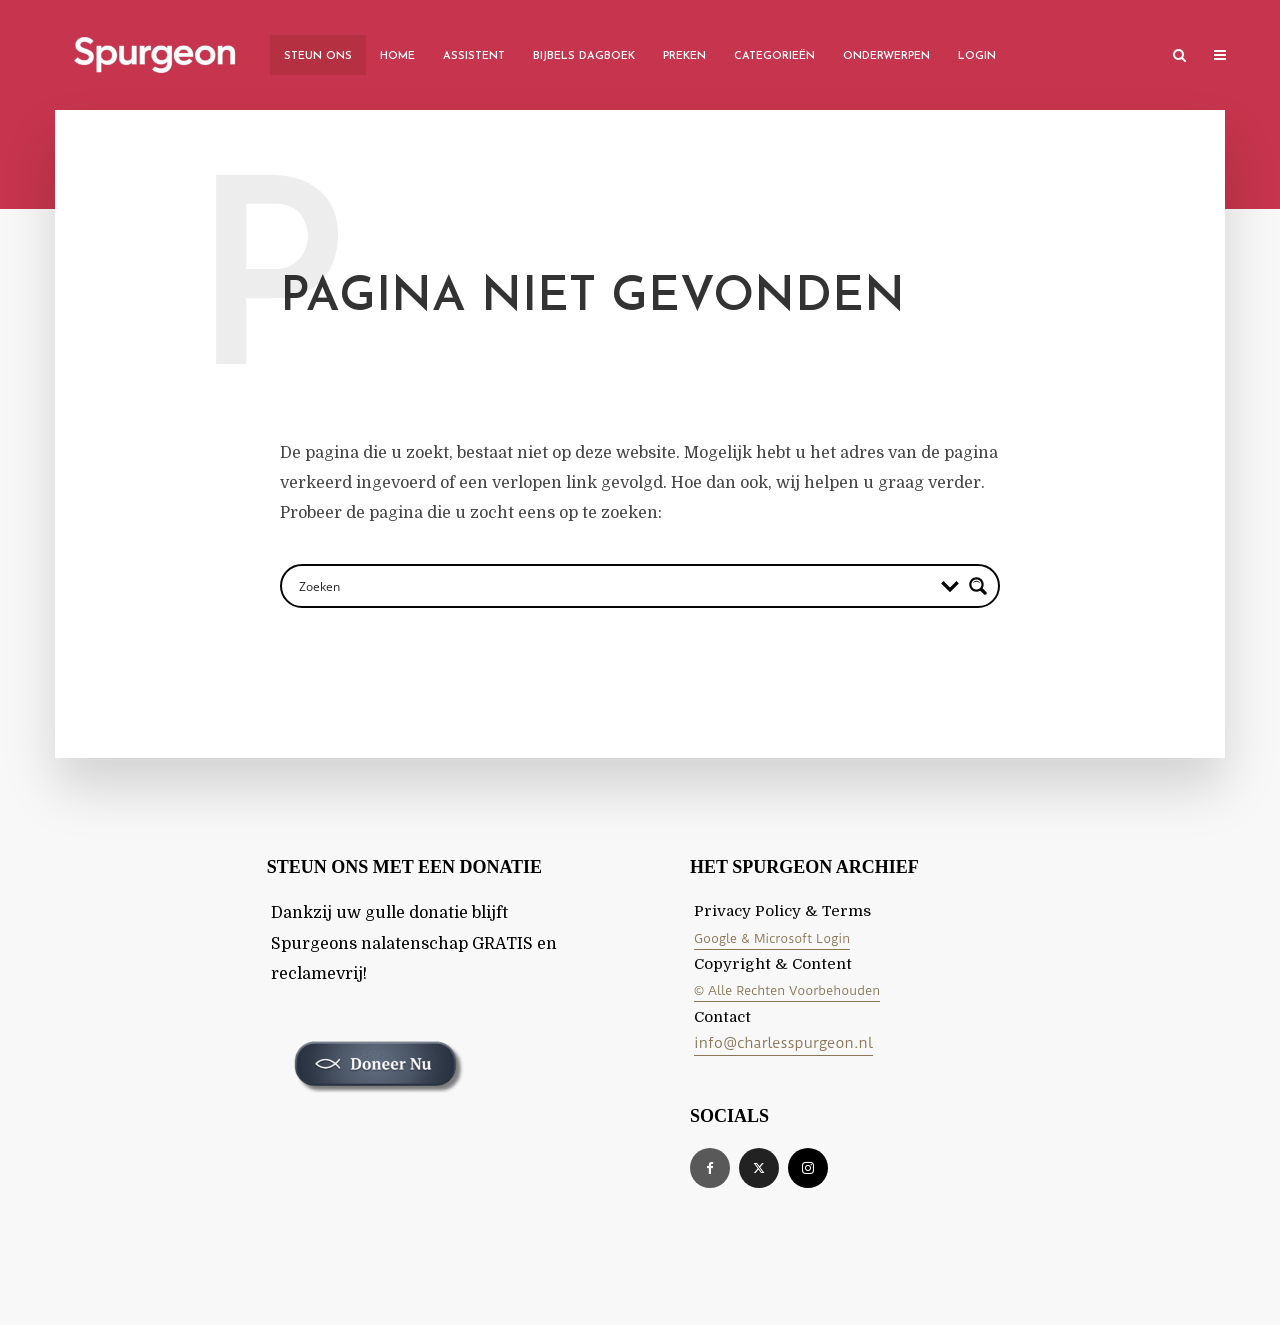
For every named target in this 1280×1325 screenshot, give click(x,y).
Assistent (474, 56)
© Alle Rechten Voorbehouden (787, 990)
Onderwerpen (886, 56)
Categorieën (774, 56)
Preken (684, 56)
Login (977, 56)
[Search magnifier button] (978, 586)
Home (397, 56)
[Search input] (613, 586)
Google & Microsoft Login (772, 938)
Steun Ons (318, 56)
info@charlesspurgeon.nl (783, 1043)
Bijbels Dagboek (584, 56)
